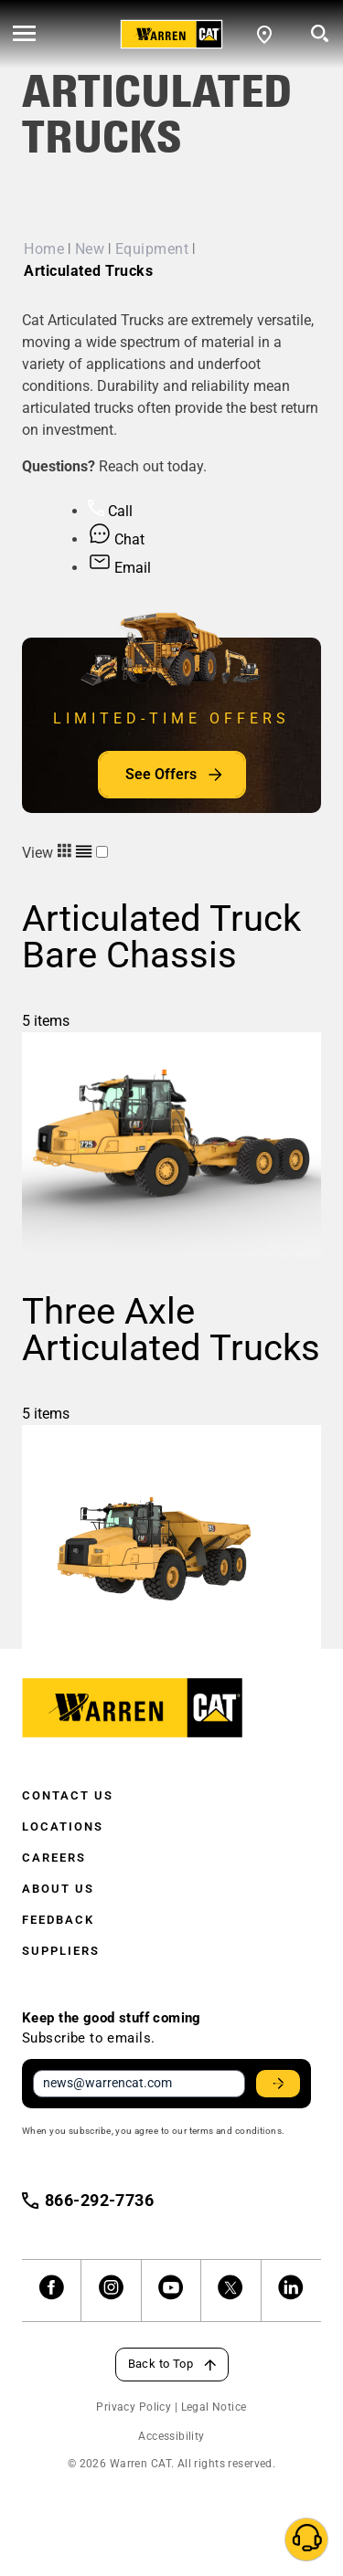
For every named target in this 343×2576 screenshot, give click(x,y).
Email (119, 567)
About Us (58, 1888)
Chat (116, 539)
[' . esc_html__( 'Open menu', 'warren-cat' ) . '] (24, 35)
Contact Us (67, 1795)
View (59, 852)
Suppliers (61, 1951)
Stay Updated (281, 2084)
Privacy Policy (133, 2407)
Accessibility (171, 2436)
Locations (62, 1826)
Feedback (58, 1920)
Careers (54, 1857)
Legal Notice (214, 2407)
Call (110, 511)
